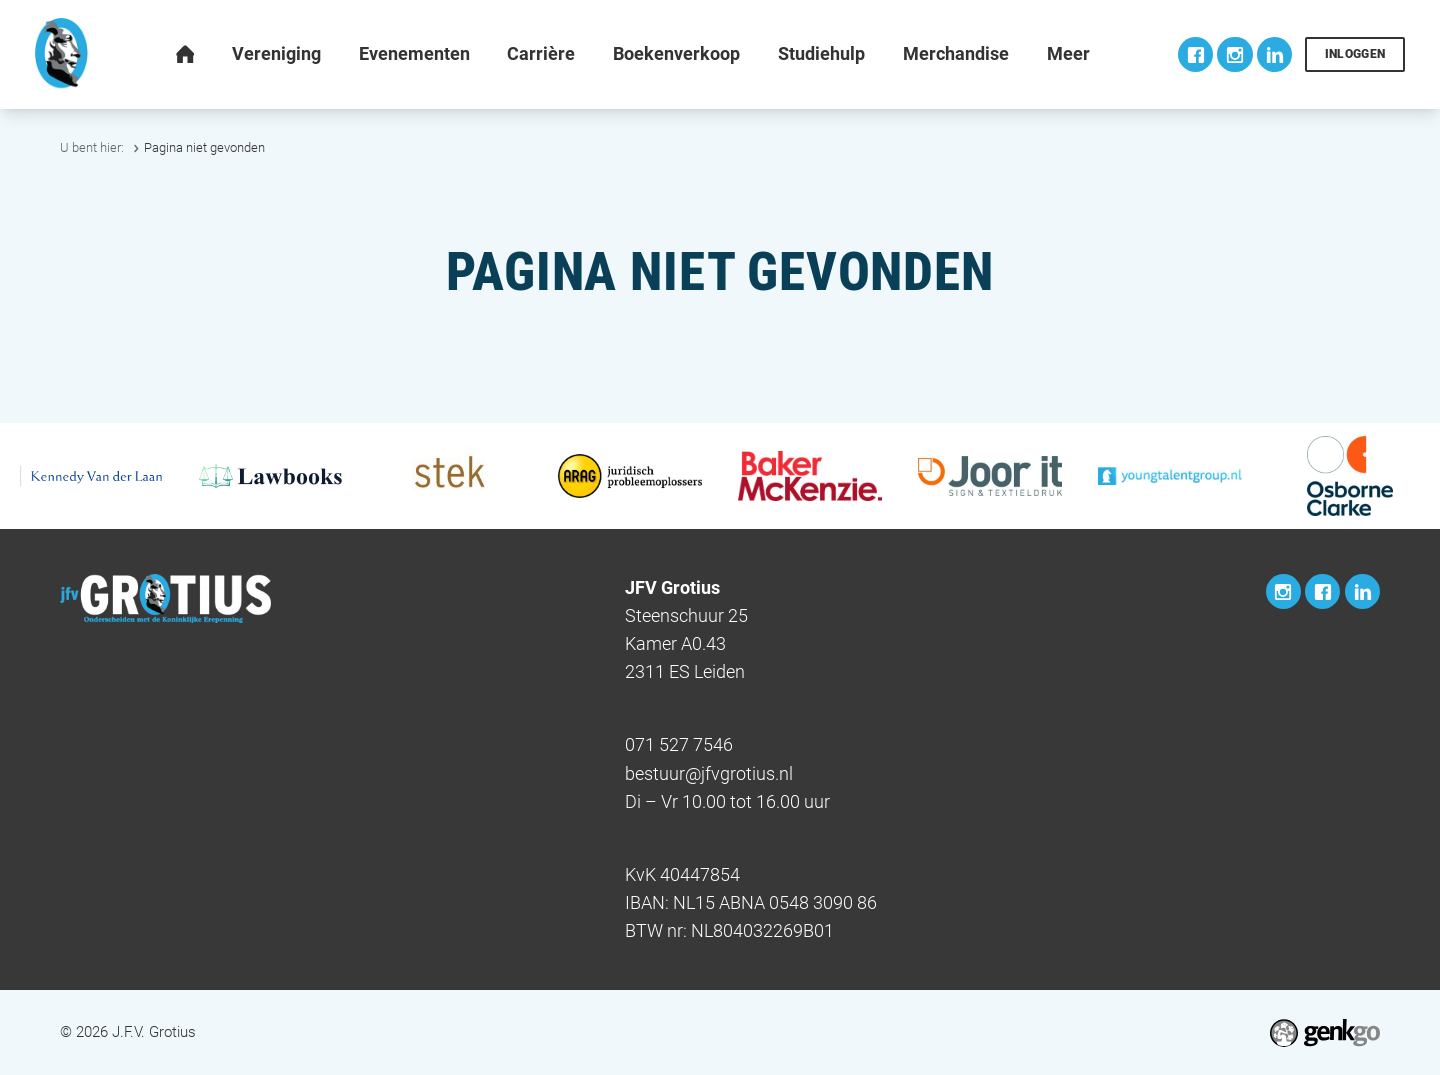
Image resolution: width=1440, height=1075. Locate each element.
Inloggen (1355, 54)
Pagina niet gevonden (204, 147)
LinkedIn (1274, 54)
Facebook (1195, 54)
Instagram (1234, 54)
